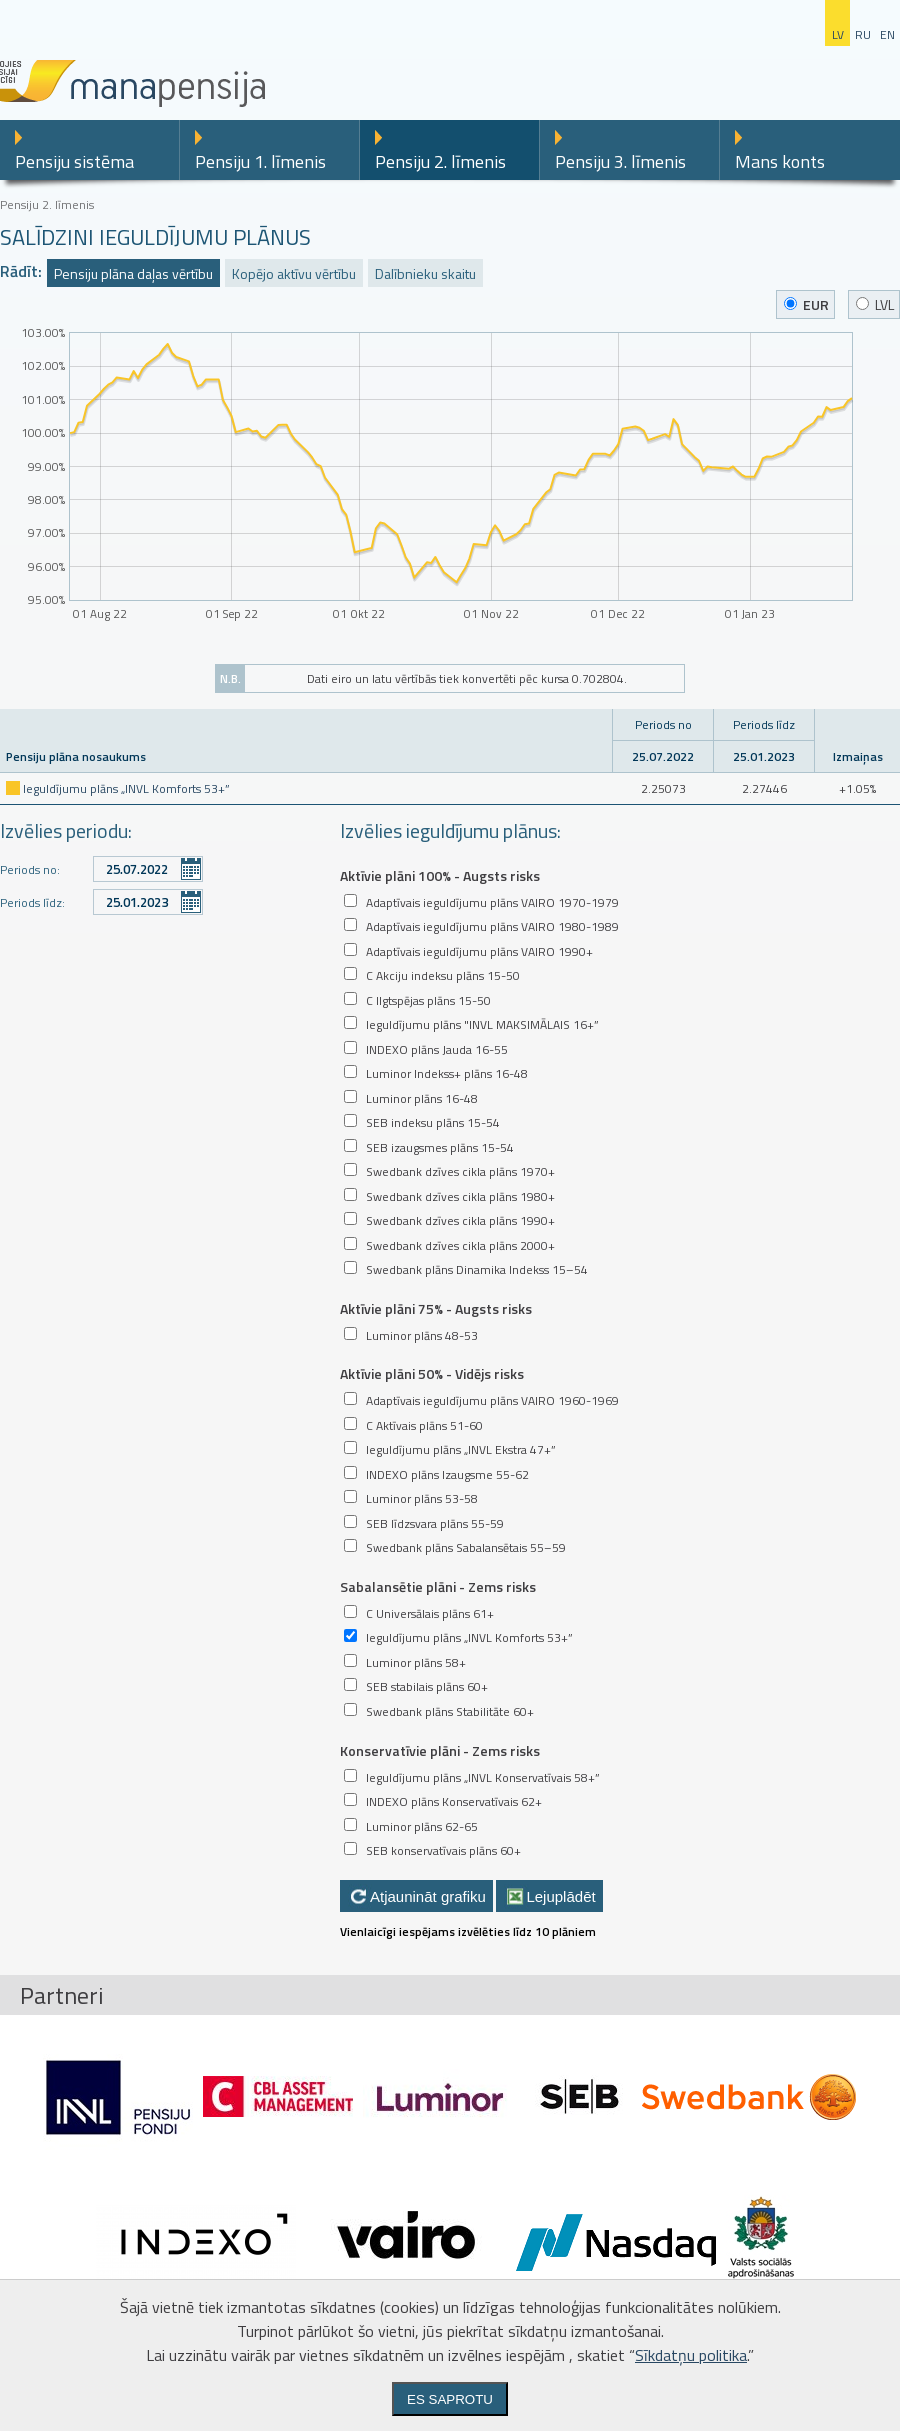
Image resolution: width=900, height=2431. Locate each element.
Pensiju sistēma (74, 161)
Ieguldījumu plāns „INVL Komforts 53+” (126, 788)
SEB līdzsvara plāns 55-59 (435, 1523)
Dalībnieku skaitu (425, 273)
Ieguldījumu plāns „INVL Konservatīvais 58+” (483, 1777)
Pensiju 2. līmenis (440, 161)
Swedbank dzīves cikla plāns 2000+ (460, 1245)
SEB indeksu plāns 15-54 (433, 1122)
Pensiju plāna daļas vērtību (133, 273)
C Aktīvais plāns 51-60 (424, 1425)
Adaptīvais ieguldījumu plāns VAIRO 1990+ (479, 951)
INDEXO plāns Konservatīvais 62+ (454, 1801)
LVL (875, 304)
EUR (806, 304)
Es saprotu (450, 2399)
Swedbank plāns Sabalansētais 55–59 (466, 1547)
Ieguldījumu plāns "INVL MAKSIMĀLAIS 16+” (482, 1024)
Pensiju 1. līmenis (260, 161)
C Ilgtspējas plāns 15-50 (428, 1000)
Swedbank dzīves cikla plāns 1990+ (460, 1220)
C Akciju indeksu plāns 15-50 (443, 975)
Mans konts (780, 161)
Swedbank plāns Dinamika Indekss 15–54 (477, 1269)
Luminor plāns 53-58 (422, 1498)
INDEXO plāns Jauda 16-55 (437, 1049)
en (887, 34)
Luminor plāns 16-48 (422, 1098)
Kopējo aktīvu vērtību (294, 273)
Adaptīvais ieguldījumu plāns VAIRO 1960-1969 (492, 1400)
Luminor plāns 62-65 (422, 1826)
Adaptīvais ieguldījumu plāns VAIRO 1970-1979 (492, 902)
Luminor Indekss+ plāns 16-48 (447, 1073)
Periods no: (30, 869)
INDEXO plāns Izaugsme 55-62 (447, 1474)
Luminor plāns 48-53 (422, 1335)
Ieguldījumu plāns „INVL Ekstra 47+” (461, 1449)
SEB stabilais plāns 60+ (427, 1686)
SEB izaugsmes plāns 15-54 (440, 1147)
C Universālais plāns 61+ (430, 1613)
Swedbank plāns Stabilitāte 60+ (450, 1711)
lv (838, 34)
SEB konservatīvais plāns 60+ (443, 1850)
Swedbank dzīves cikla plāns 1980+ (460, 1196)
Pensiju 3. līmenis (620, 161)
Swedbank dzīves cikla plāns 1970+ (460, 1171)
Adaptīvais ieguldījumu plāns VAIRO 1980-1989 (492, 926)
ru (863, 34)
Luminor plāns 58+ (416, 1662)
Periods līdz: (32, 902)
